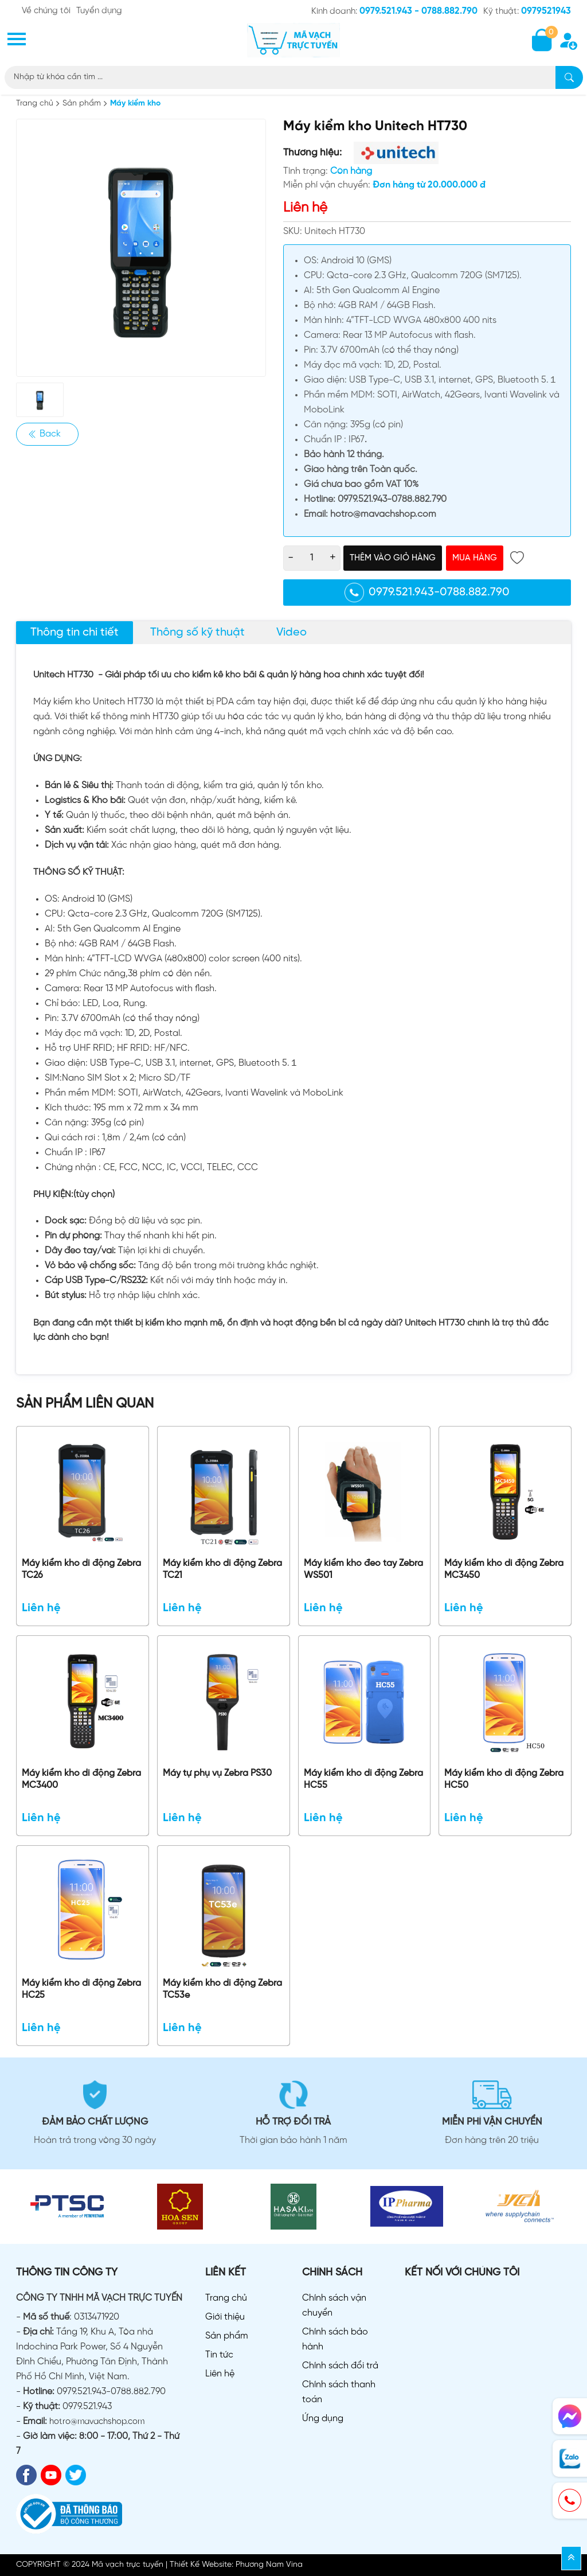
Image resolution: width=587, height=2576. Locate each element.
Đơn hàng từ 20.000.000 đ (429, 185)
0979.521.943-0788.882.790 (427, 592)
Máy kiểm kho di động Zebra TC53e (222, 1989)
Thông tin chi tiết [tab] (74, 632)
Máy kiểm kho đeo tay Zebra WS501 (363, 1569)
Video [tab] (291, 632)
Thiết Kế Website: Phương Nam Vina (236, 2565)
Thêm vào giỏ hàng (393, 558)
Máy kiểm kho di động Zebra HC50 (503, 1779)
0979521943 (546, 11)
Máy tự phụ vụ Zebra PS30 (217, 1773)
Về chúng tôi (46, 10)
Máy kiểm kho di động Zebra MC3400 (81, 1779)
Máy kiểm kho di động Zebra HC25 (81, 1989)
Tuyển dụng (99, 10)
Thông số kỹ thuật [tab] (197, 632)
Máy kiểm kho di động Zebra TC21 (222, 1569)
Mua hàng (474, 558)
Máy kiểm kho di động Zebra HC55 (363, 1779)
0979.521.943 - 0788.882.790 (418, 11)
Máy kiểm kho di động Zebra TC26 (81, 1569)
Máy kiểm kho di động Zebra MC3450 (503, 1569)
